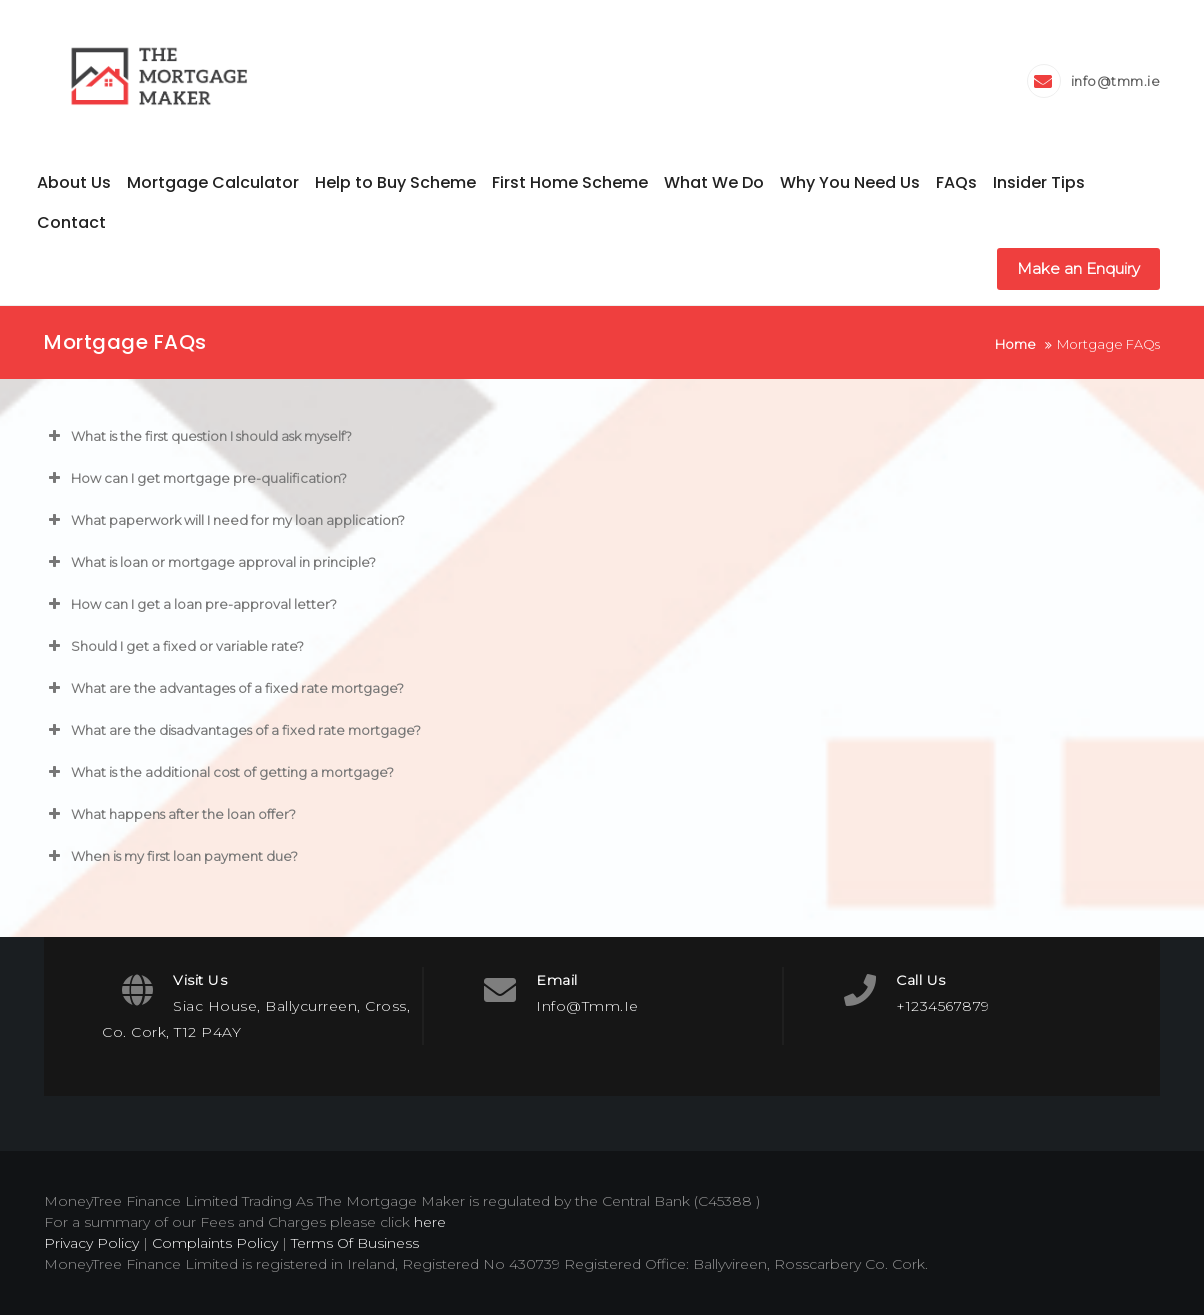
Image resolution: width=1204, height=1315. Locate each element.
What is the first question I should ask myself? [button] (198, 436)
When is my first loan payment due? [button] (171, 856)
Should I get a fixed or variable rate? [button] (174, 646)
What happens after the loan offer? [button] (170, 814)
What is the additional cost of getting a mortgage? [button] (219, 772)
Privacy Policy (91, 1243)
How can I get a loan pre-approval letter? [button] (190, 604)
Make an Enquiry (1078, 268)
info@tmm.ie (1116, 81)
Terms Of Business (355, 1243)
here (430, 1222)
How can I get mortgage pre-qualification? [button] (195, 478)
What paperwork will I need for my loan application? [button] (224, 520)
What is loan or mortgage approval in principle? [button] (210, 562)
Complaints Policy (215, 1243)
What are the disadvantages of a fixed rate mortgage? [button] (232, 730)
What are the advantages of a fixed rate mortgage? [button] (224, 688)
